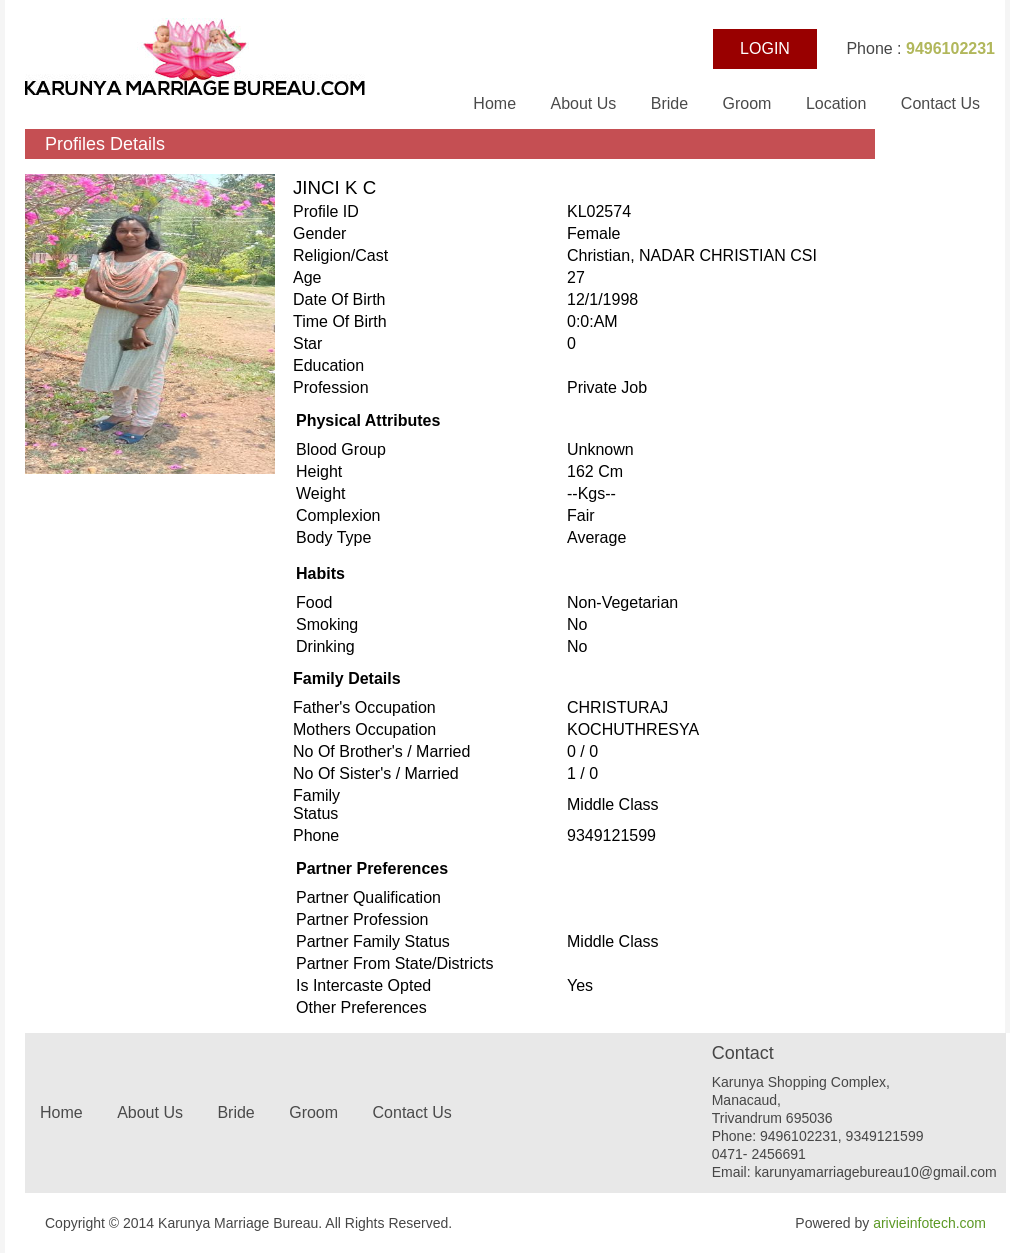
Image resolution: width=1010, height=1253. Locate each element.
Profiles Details (105, 144)
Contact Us (940, 103)
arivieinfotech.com (929, 1223)
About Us (585, 103)
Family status (316, 804)
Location (836, 103)
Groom (747, 103)
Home (496, 103)
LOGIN (765, 48)
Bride (672, 103)
